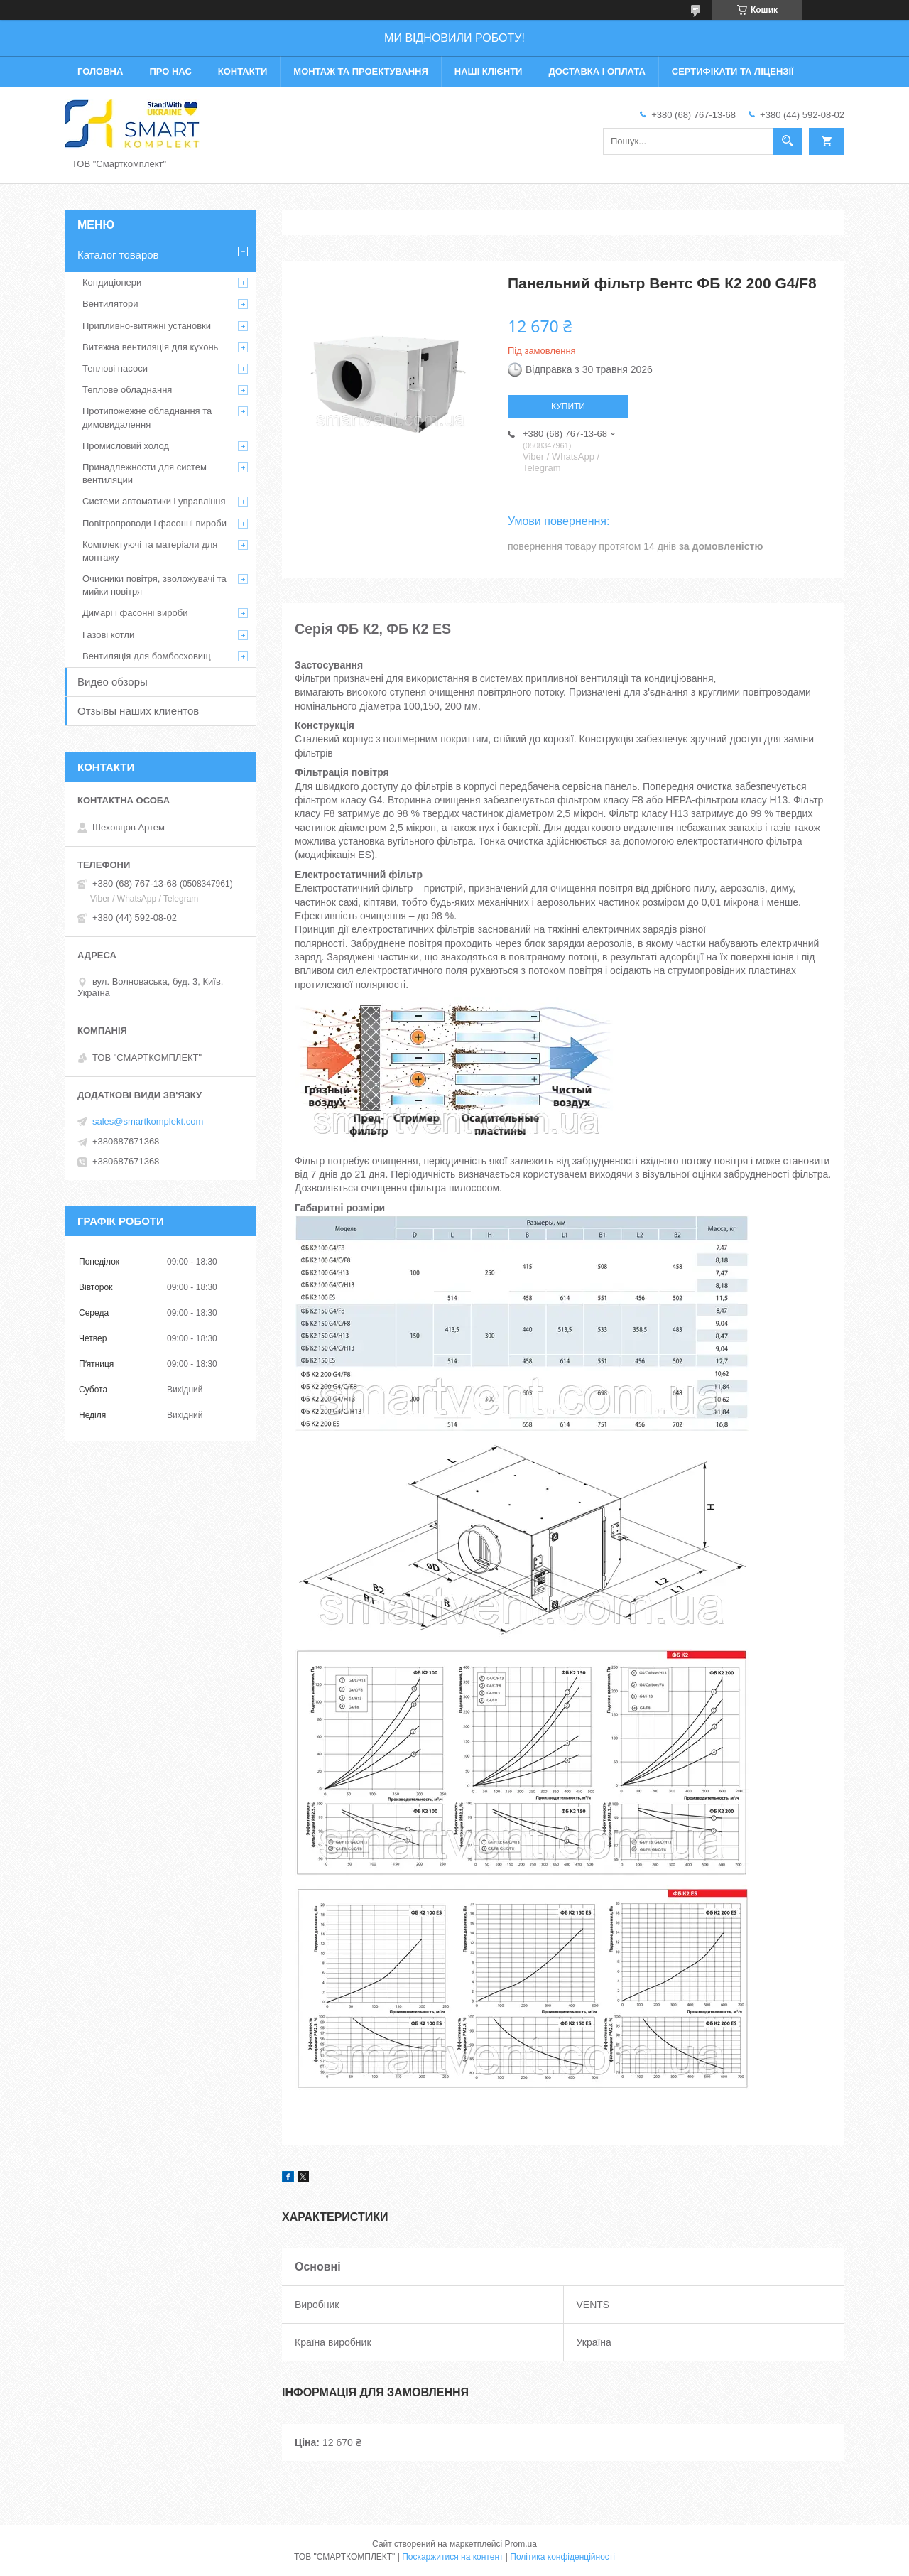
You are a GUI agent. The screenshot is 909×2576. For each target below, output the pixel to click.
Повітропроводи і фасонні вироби (154, 523)
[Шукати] (787, 141)
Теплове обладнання (127, 389)
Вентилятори (110, 303)
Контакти (243, 71)
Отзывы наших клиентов (138, 711)
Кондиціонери (111, 282)
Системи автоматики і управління (154, 501)
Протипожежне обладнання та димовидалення (147, 417)
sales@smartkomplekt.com (147, 1121)
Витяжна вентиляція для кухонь (150, 347)
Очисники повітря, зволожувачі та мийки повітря (154, 585)
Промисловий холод (125, 445)
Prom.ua (521, 2544)
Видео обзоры (112, 682)
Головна (100, 71)
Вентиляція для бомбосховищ (146, 656)
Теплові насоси (115, 368)
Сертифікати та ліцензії (733, 71)
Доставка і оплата (596, 71)
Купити (568, 406)
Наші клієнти (488, 71)
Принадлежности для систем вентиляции (144, 473)
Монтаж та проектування (360, 71)
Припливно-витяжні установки (146, 325)
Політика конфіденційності (562, 2557)
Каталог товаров (118, 255)
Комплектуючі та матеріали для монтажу (149, 551)
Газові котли (108, 634)
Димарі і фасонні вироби (134, 612)
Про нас (170, 71)
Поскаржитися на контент (452, 2557)
